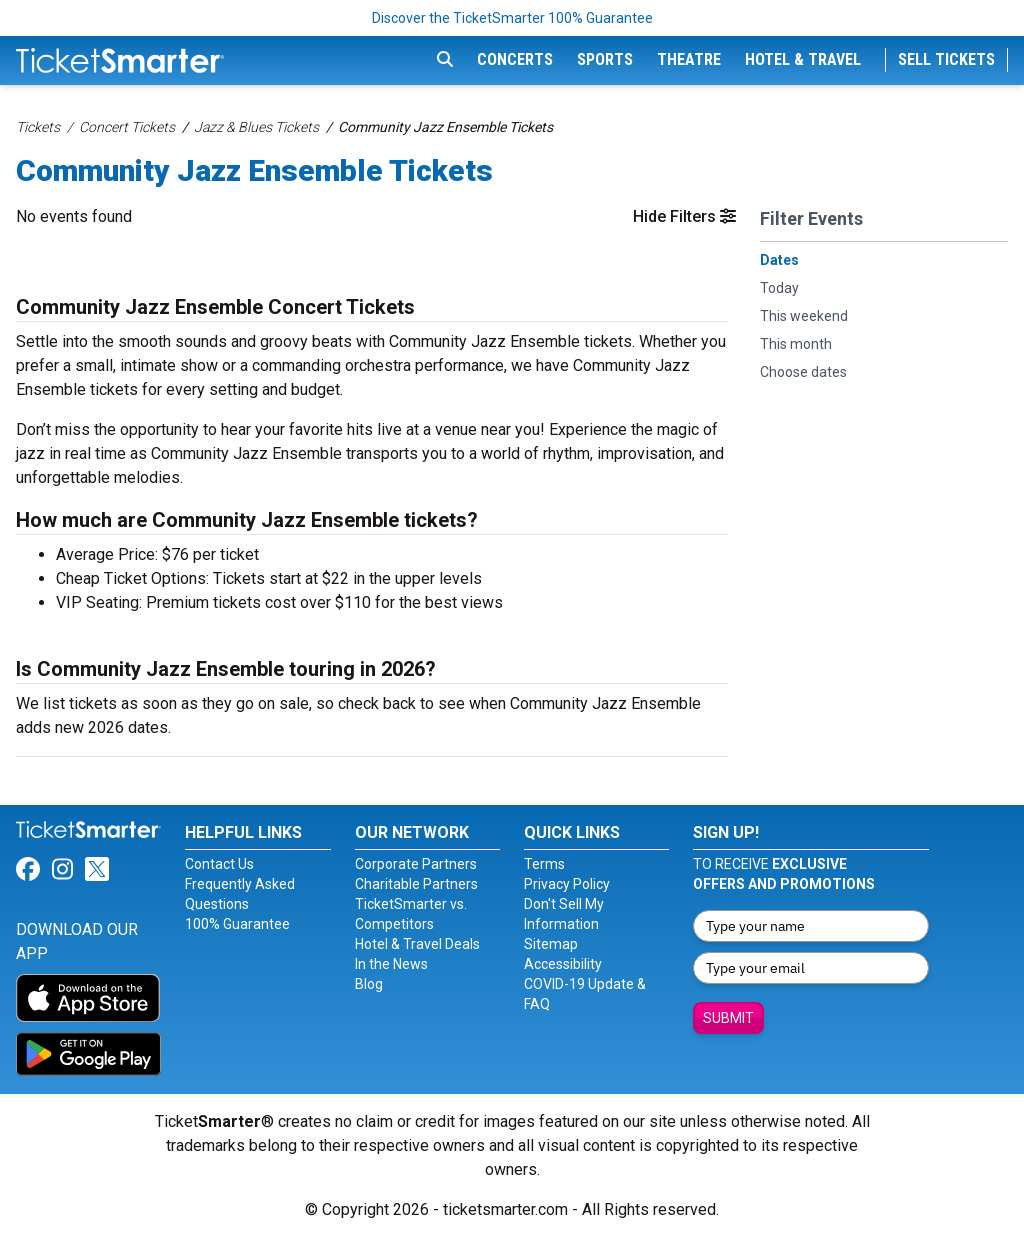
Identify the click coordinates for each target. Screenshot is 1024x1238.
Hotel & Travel (803, 59)
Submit (728, 1018)
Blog (369, 984)
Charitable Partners (416, 884)
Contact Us (219, 864)
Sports (605, 59)
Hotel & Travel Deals (417, 944)
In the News (391, 964)
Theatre (689, 59)
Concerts (515, 59)
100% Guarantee (237, 924)
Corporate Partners (416, 864)
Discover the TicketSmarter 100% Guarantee (512, 18)
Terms (544, 864)
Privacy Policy (567, 884)
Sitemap (551, 944)
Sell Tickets (946, 59)
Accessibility (563, 964)
